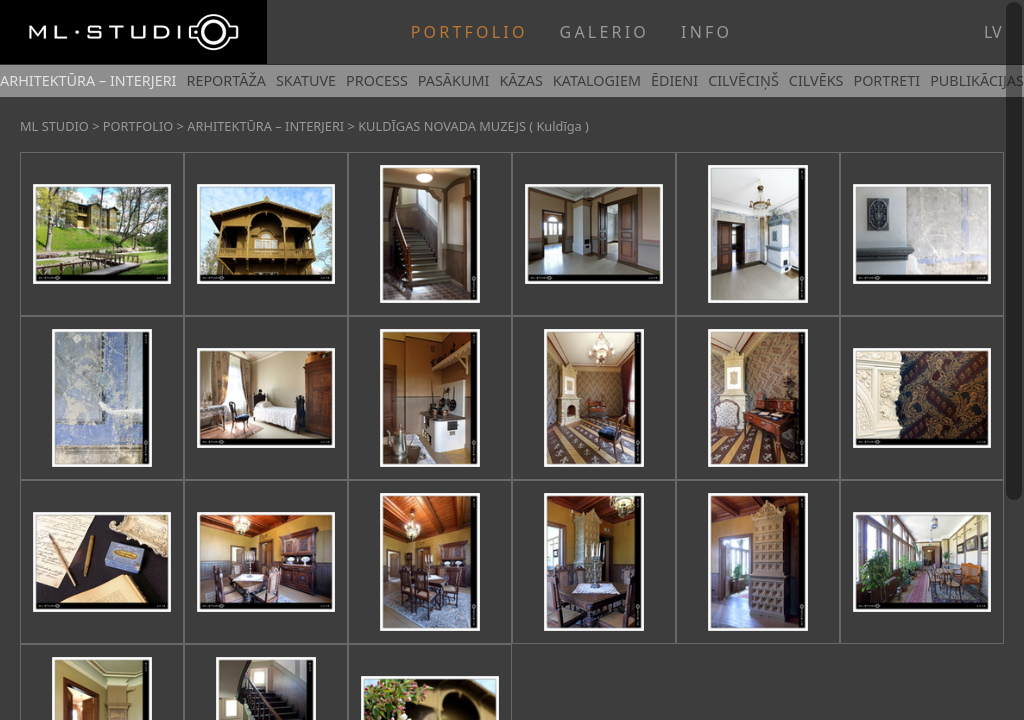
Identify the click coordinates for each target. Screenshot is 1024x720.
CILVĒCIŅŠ (743, 80)
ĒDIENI (674, 80)
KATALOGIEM (597, 80)
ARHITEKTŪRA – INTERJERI (88, 80)
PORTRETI (886, 80)
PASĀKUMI (454, 80)
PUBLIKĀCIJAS (977, 80)
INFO (706, 32)
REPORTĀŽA (225, 80)
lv (993, 32)
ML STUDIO (54, 126)
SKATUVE (306, 80)
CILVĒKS (816, 80)
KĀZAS (520, 80)
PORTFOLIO (469, 32)
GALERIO (604, 32)
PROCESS (377, 80)
